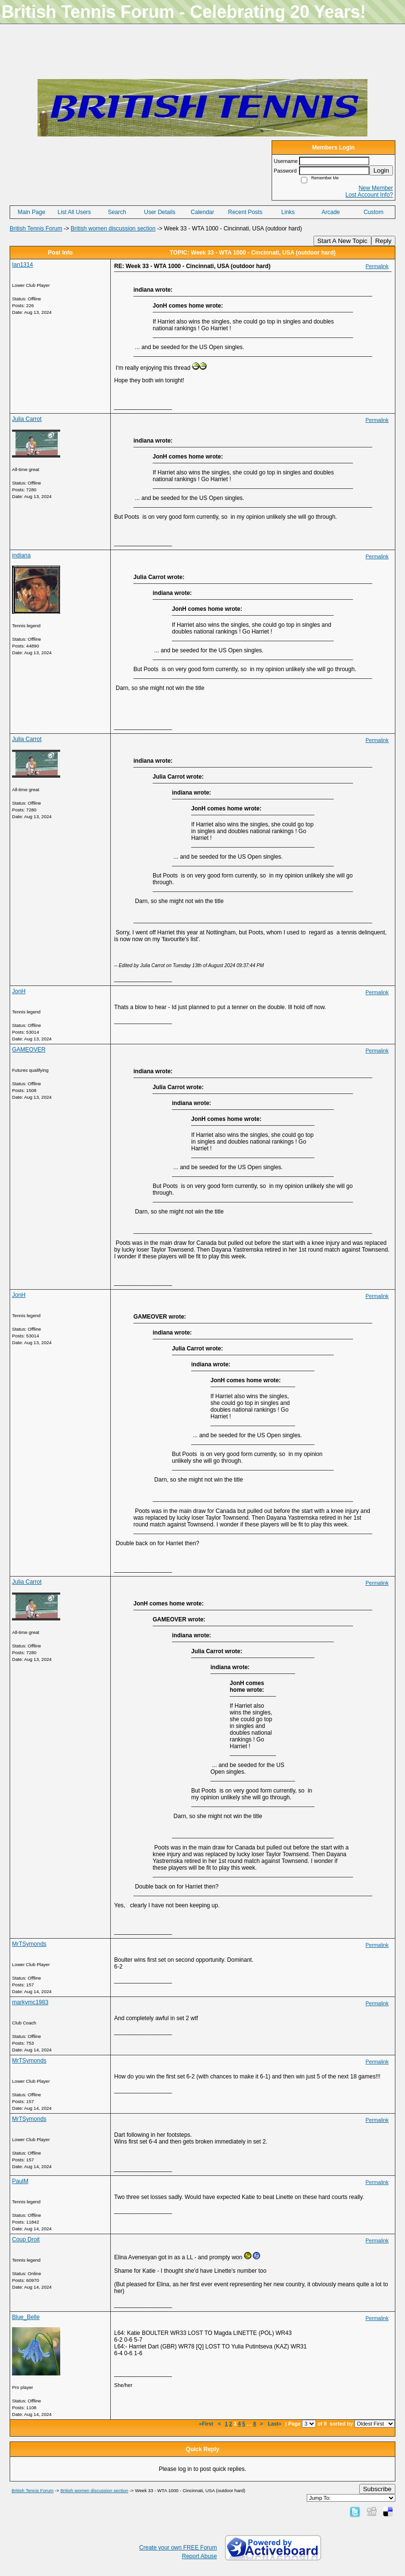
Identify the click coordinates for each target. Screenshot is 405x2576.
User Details (159, 212)
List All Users (74, 212)
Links (288, 212)
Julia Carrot (26, 419)
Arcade (331, 212)
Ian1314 (22, 264)
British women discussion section (113, 228)
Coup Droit (25, 2239)
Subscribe (377, 2489)
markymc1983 (30, 2002)
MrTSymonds (29, 1944)
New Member (376, 188)
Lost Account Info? (369, 194)
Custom (373, 212)
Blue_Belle (25, 2317)
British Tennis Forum (36, 228)
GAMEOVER (28, 1049)
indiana (21, 555)
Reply (383, 240)
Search (117, 212)
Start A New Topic (342, 240)
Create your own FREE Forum (178, 2547)
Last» (275, 2424)
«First (206, 2424)
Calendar (202, 212)
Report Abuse (199, 2556)
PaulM (20, 2181)
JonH (19, 991)
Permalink (377, 266)
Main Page (31, 212)
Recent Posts (245, 212)
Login (381, 170)
